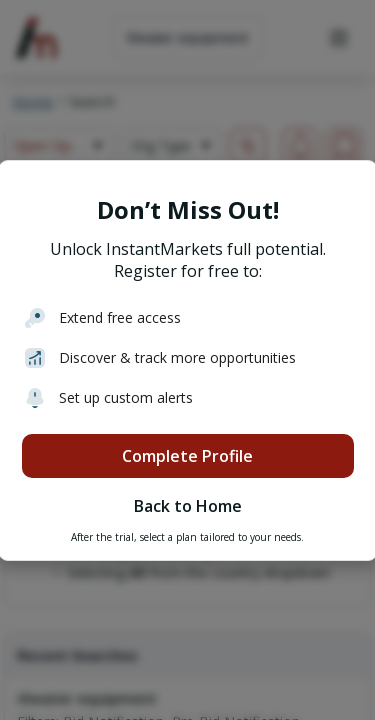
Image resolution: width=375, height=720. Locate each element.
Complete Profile (187, 456)
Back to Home (188, 506)
